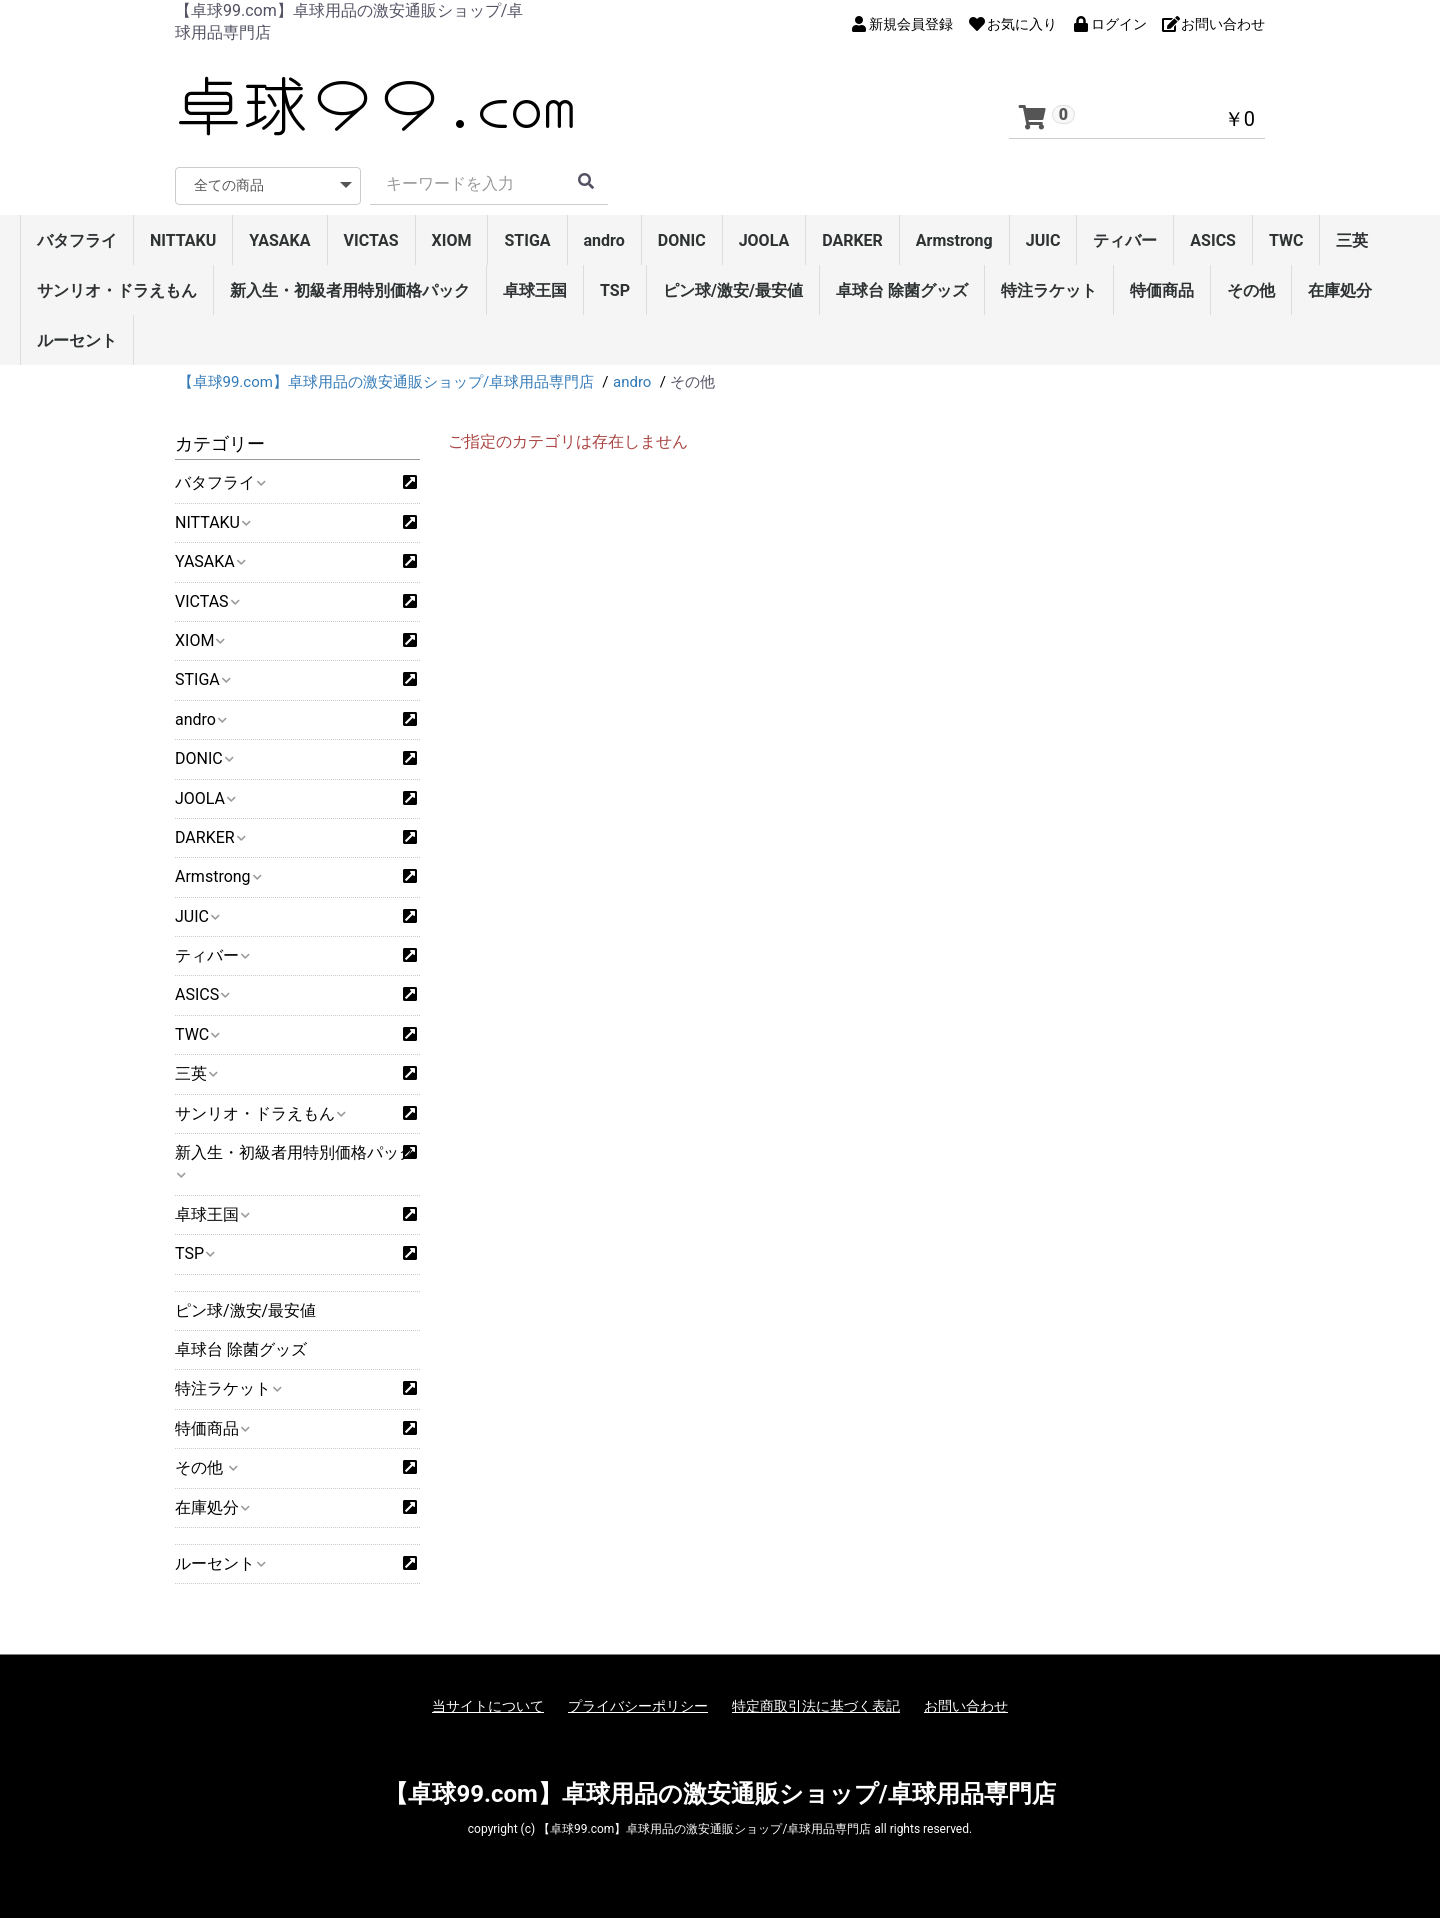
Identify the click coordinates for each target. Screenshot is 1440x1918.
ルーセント (77, 340)
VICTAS (371, 240)
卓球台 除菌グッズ (902, 290)
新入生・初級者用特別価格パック (350, 290)
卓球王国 (535, 290)
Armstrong (954, 240)
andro (604, 240)
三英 (1352, 240)
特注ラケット (1049, 290)
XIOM (452, 240)
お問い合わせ (966, 1706)
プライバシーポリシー (638, 1706)
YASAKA (279, 240)
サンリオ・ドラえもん (117, 290)
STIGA (527, 240)
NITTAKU (183, 240)
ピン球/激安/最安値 (733, 290)
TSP (615, 290)
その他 (1251, 290)
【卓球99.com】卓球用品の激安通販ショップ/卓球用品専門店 (719, 1794)
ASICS (1213, 240)
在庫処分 (1340, 290)
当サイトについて (488, 1706)
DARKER (852, 240)
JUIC (1043, 240)
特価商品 (1162, 290)
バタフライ (77, 240)
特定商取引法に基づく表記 (816, 1706)
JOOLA (764, 240)
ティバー (1125, 240)
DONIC (682, 240)
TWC (1286, 240)
